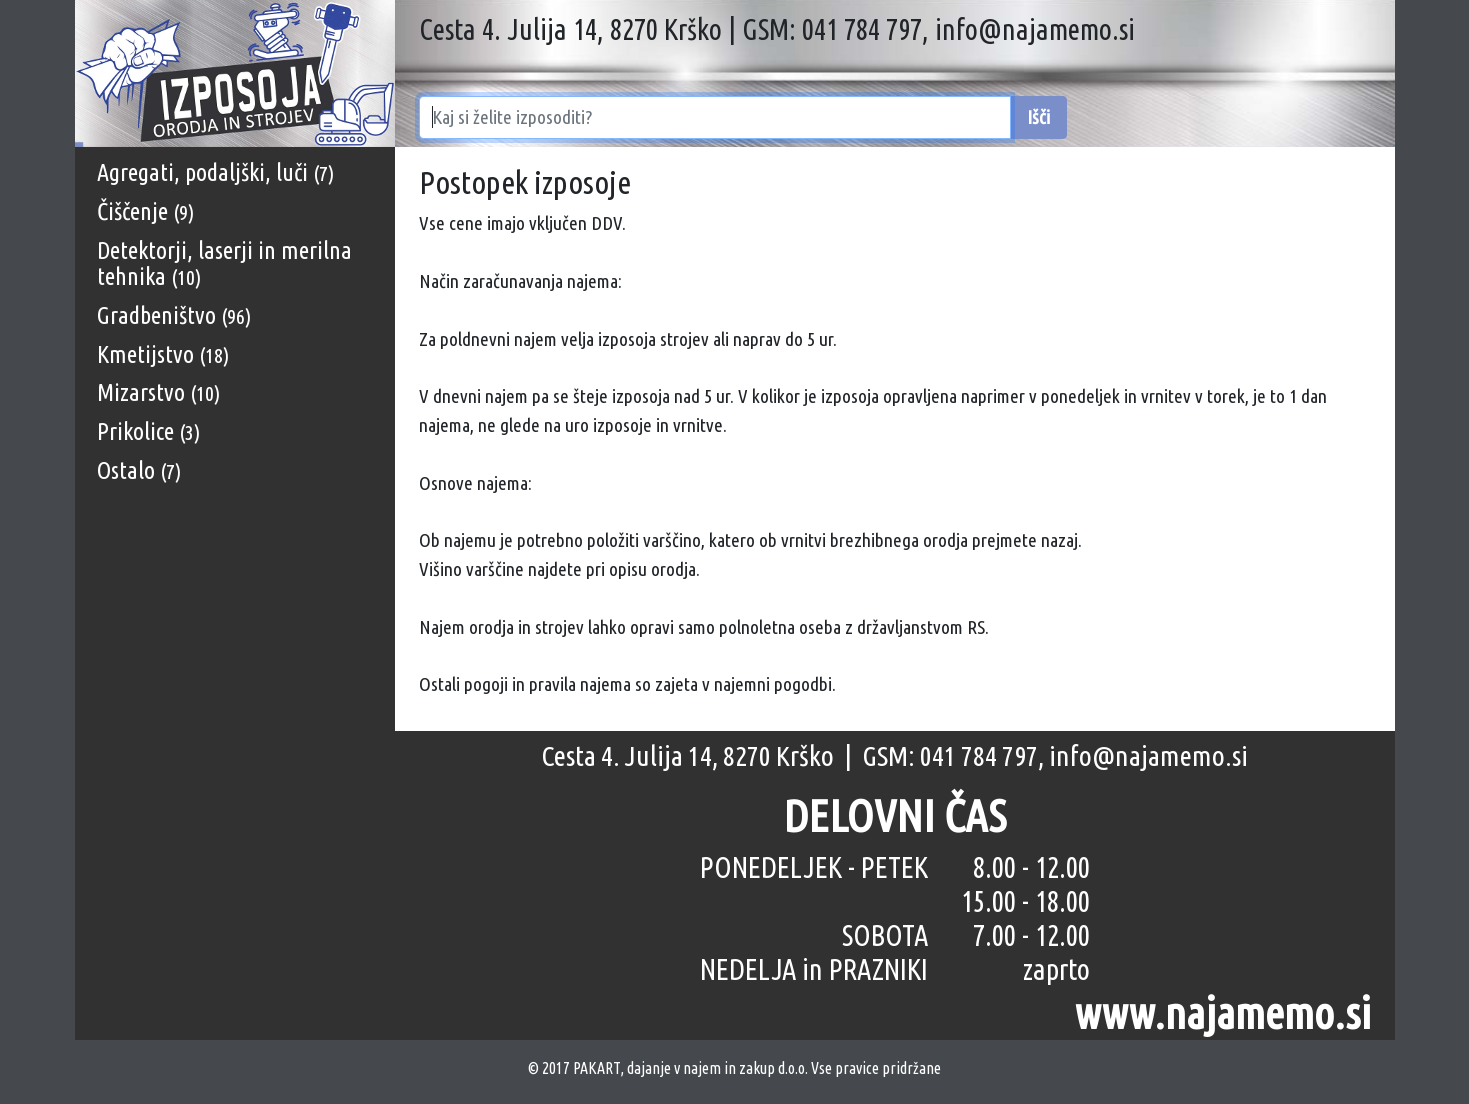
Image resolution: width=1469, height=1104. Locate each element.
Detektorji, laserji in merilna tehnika (224, 263)
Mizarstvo (158, 392)
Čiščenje (145, 211)
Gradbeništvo (174, 315)
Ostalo (139, 470)
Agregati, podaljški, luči (215, 172)
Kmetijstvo (163, 354)
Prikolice (148, 431)
